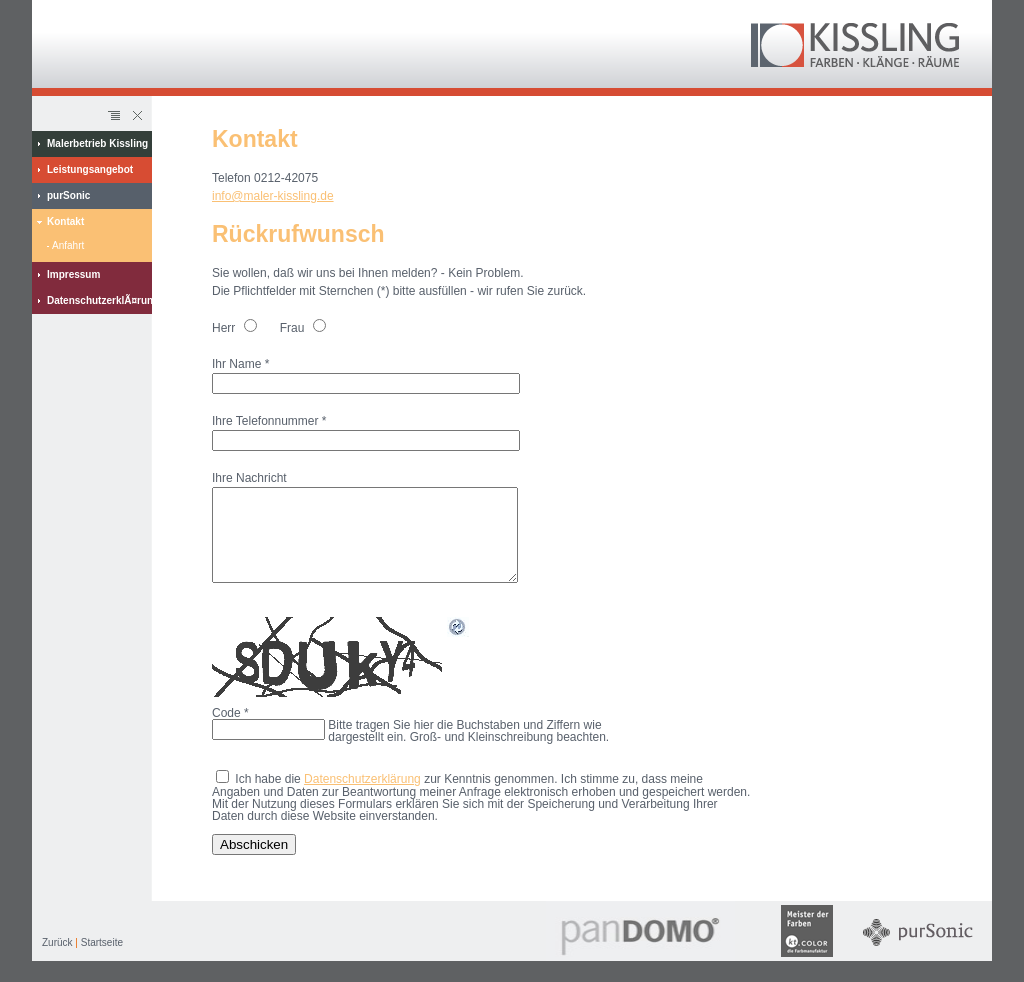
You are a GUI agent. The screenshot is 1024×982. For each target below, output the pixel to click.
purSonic (68, 195)
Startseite (102, 960)
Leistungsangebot (90, 169)
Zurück (57, 960)
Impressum (73, 274)
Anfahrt (68, 245)
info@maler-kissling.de (273, 196)
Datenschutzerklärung (362, 797)
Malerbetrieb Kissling (97, 143)
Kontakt (65, 221)
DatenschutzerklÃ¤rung (99, 300)
